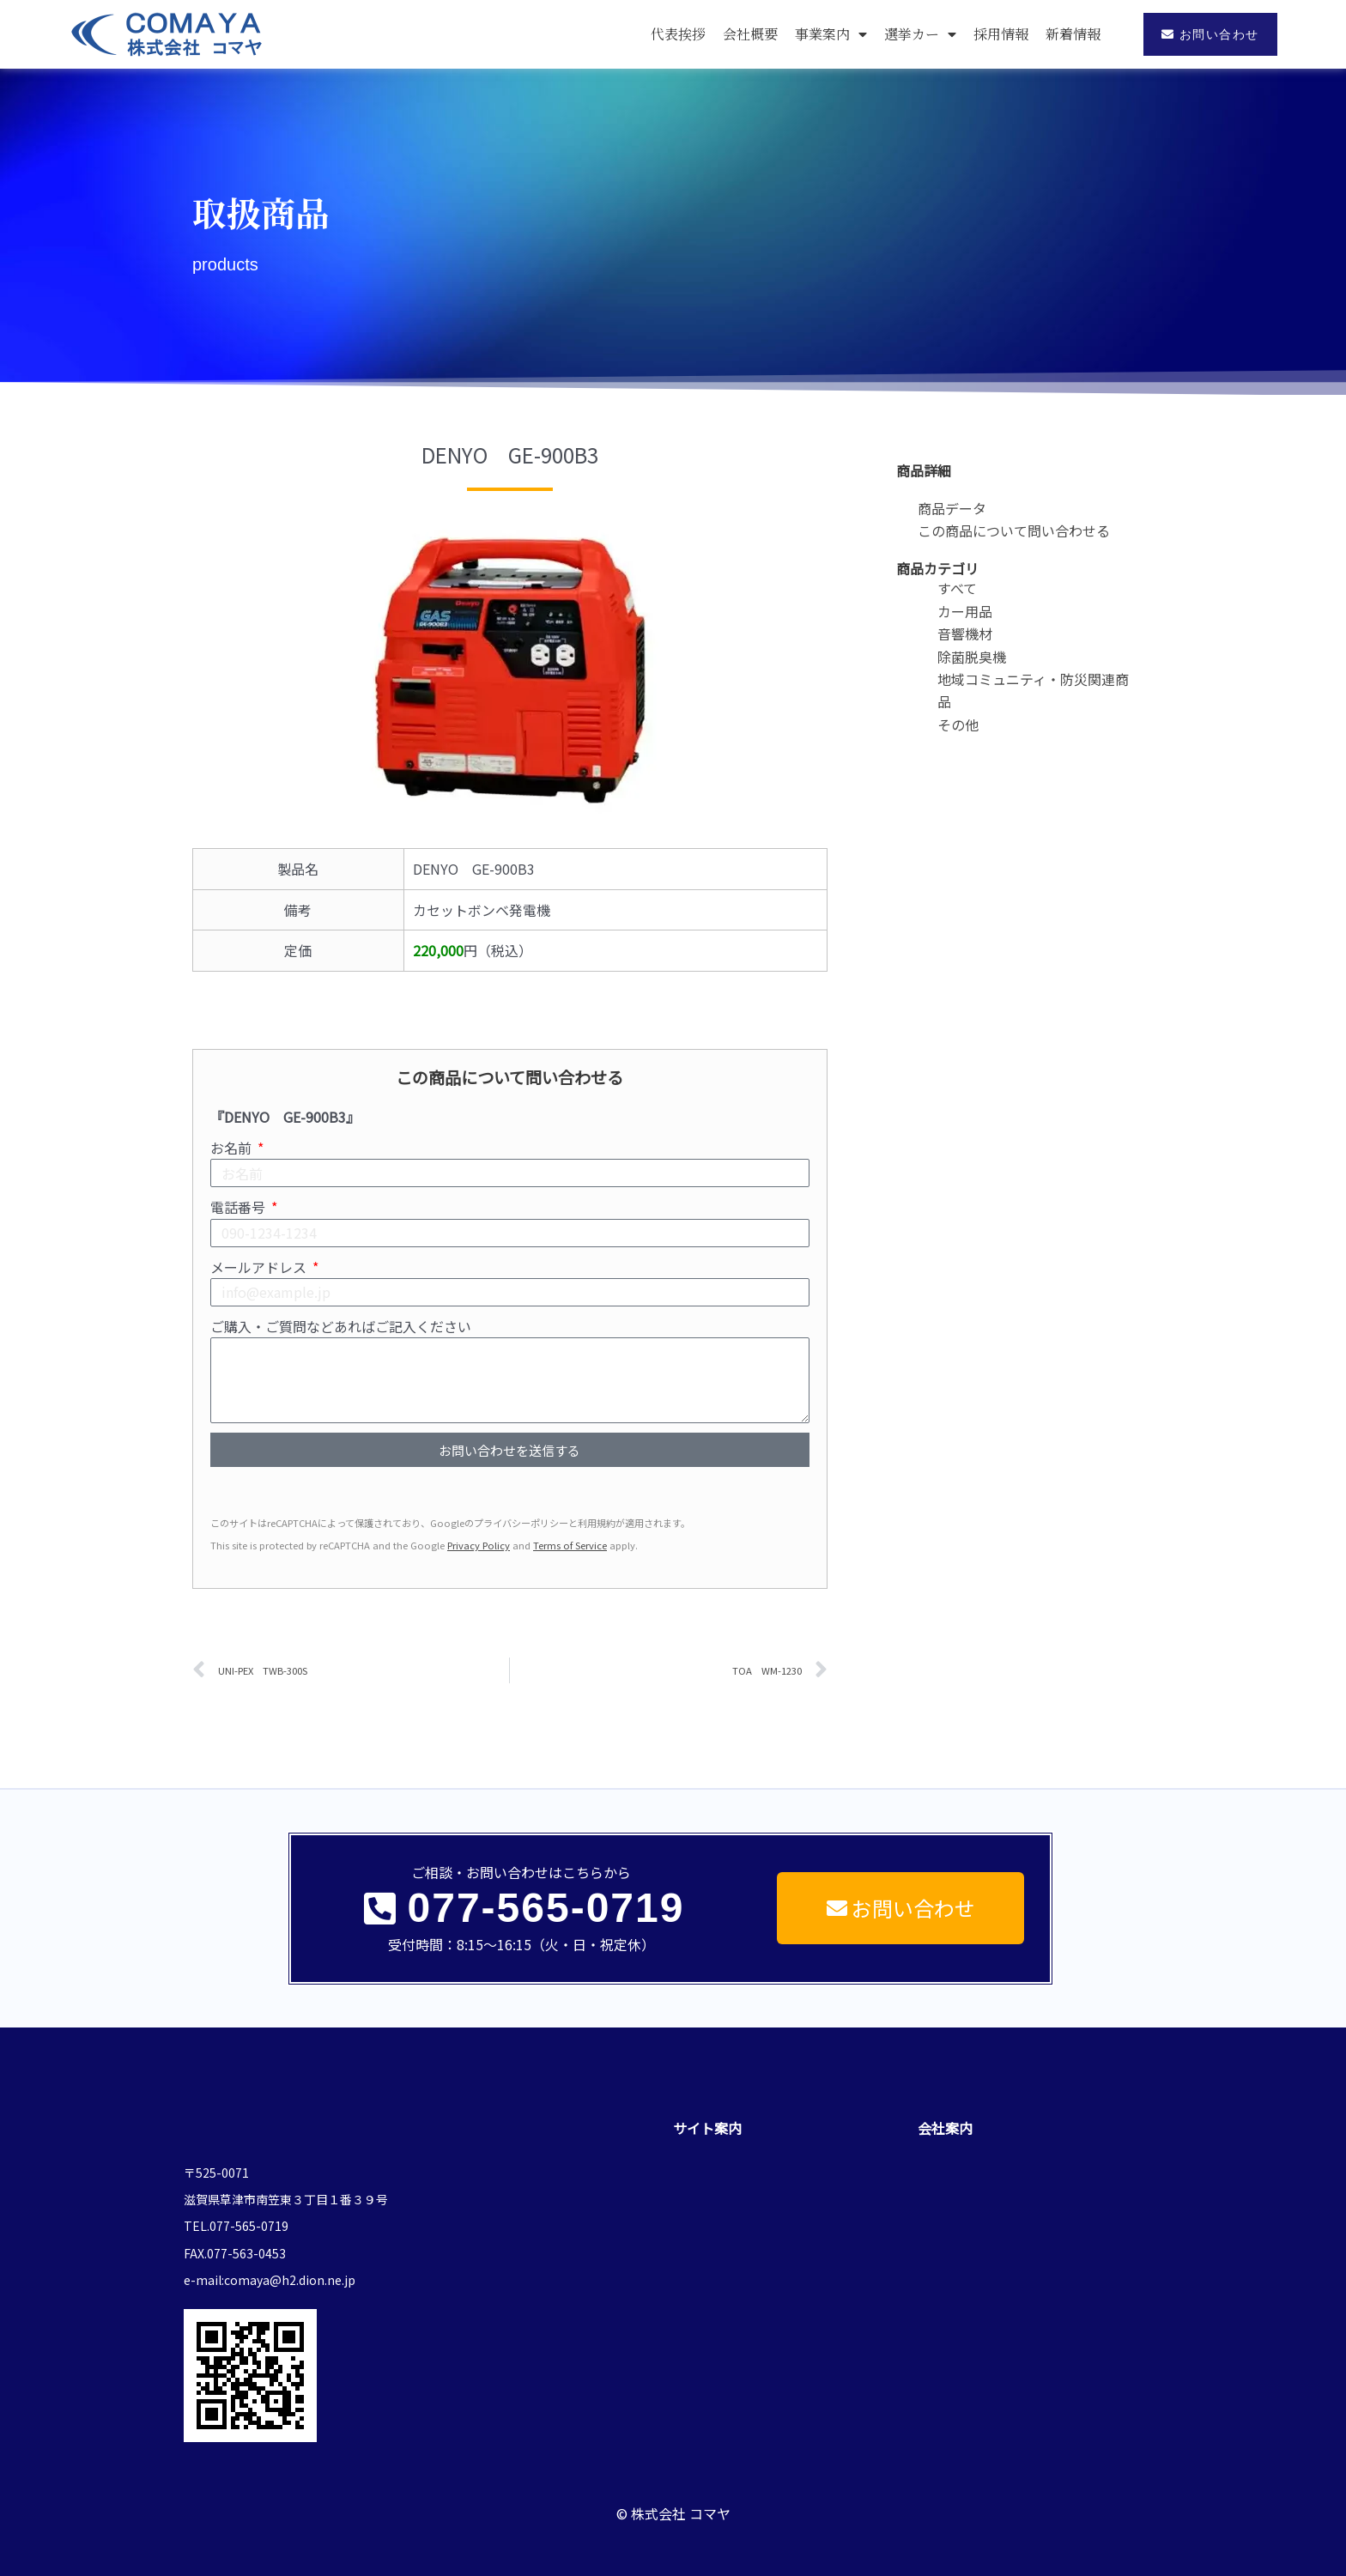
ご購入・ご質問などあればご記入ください (340, 1326)
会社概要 (750, 34)
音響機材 (964, 633)
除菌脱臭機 (971, 656)
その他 (958, 724)
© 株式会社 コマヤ (673, 2498)
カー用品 (964, 611)
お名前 (232, 1147)
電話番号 (239, 1207)
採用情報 (1000, 34)
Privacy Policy (478, 1545)
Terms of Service (570, 1545)
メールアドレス (260, 1267)
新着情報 (1073, 34)
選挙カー (920, 34)
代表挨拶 (678, 34)
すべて (957, 588)
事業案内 (831, 34)
